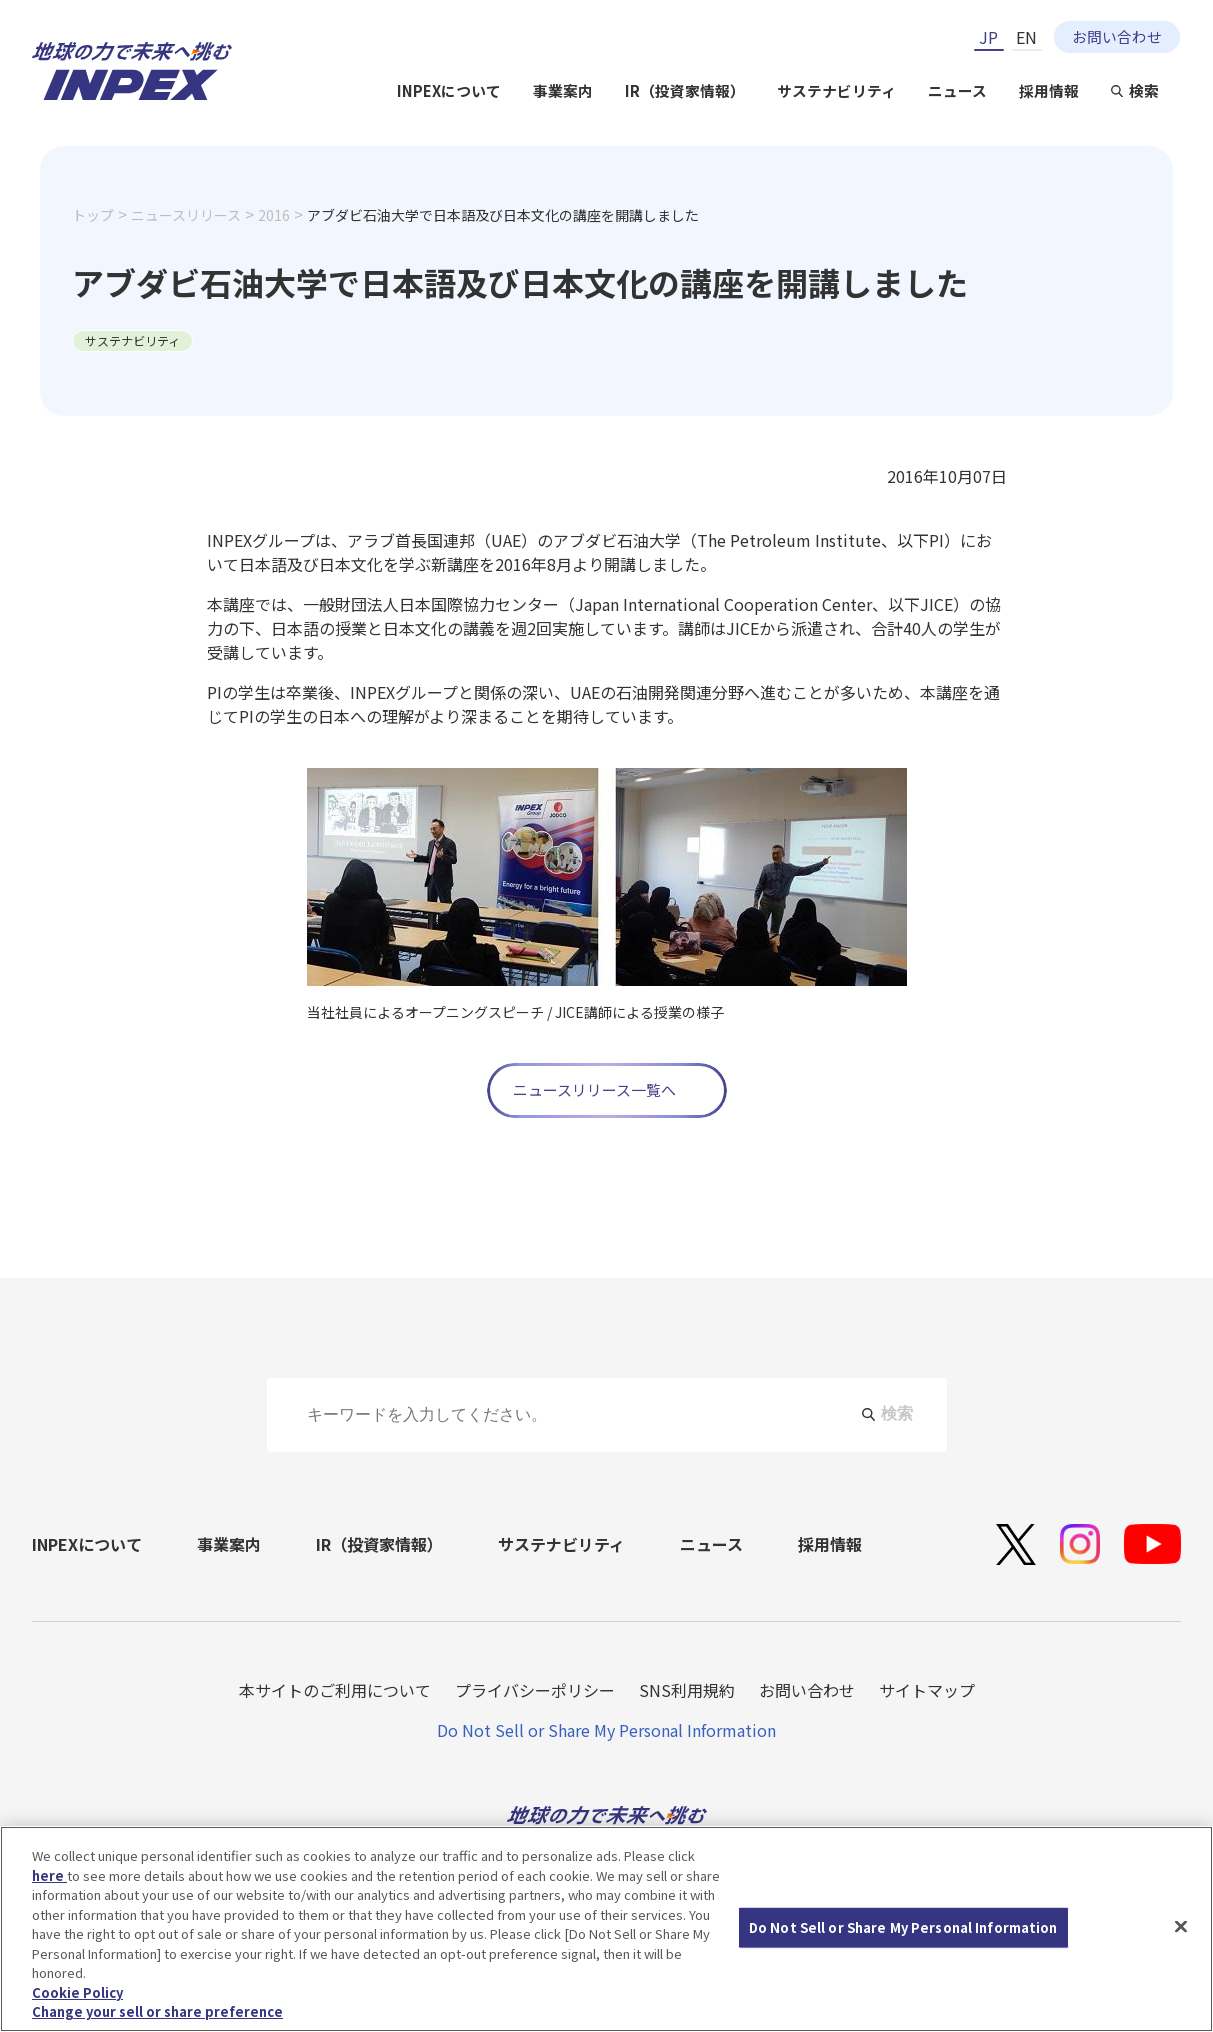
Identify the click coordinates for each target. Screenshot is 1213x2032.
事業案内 (563, 90)
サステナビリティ (836, 90)
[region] (606, 1929)
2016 (274, 215)
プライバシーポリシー (535, 1690)
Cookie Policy (77, 1992)
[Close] (1181, 1927)
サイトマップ (927, 1690)
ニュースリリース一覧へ (594, 1089)
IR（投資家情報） (685, 90)
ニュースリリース (186, 215)
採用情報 (1049, 90)
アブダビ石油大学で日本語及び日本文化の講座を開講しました (503, 215)
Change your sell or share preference (157, 2011)
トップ (93, 215)
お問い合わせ (1117, 36)
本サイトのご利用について (335, 1690)
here (49, 1875)
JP (988, 37)
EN (1026, 37)
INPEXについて (449, 90)
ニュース (957, 90)
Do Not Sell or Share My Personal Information (606, 1730)
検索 (1144, 90)
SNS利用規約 (687, 1690)
